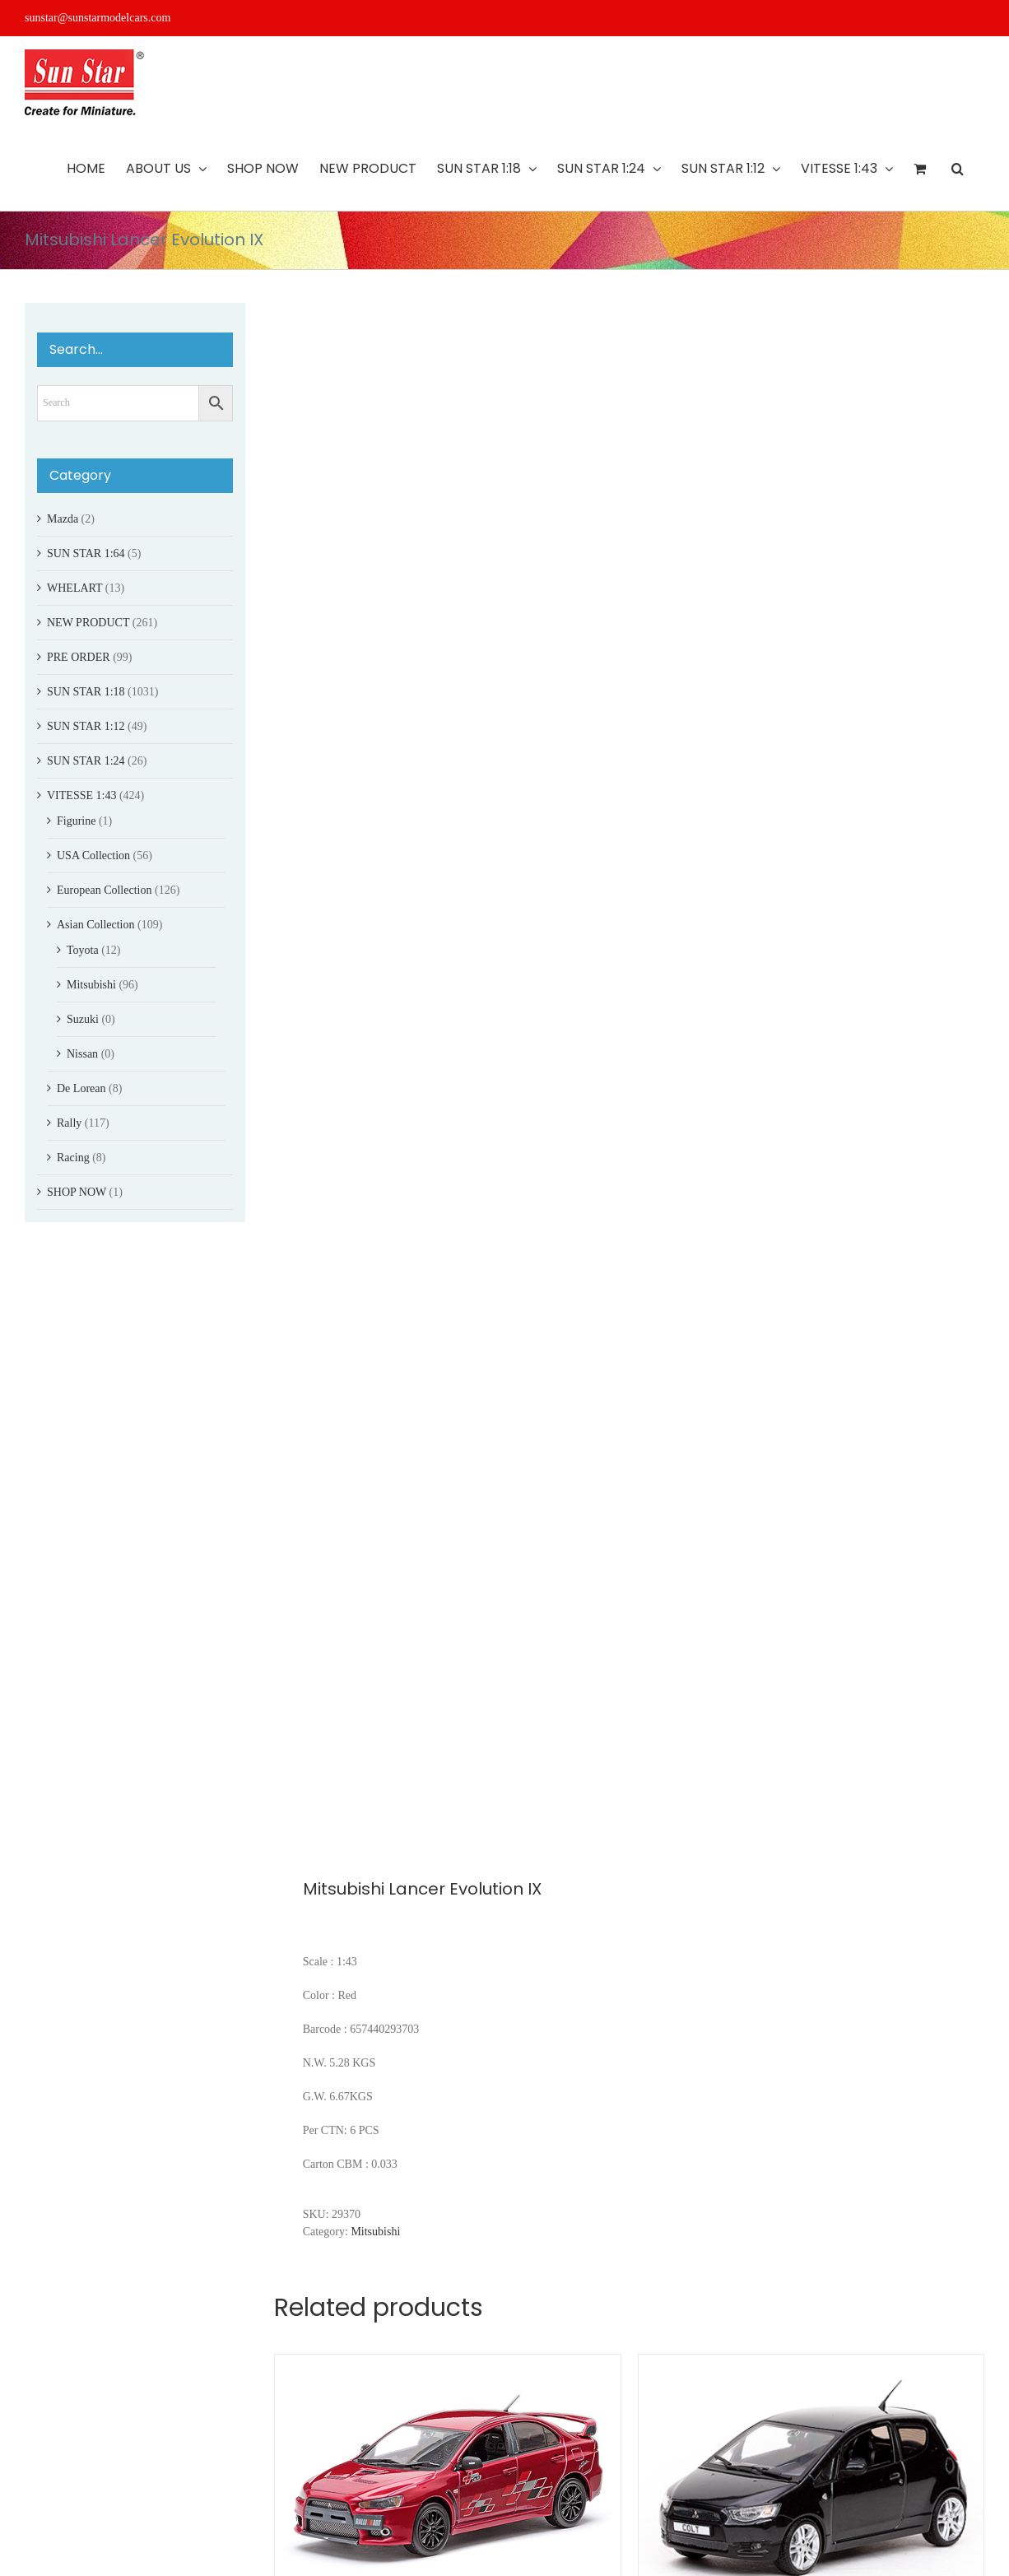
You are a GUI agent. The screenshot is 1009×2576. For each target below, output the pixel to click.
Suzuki (83, 1019)
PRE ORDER (78, 657)
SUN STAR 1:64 (86, 553)
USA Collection (93, 855)
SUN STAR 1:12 (86, 726)
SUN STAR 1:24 (86, 761)
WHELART (74, 588)
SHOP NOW (76, 1192)
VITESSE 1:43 (81, 795)
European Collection (104, 890)
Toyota (83, 950)
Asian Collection (96, 924)
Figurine (76, 821)
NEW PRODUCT (88, 622)
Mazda (62, 519)
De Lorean (81, 1088)
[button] (957, 169)
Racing (73, 1157)
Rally (69, 1123)
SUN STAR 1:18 (86, 692)
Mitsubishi (375, 2231)
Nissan (82, 1054)
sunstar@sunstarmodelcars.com (97, 18)
